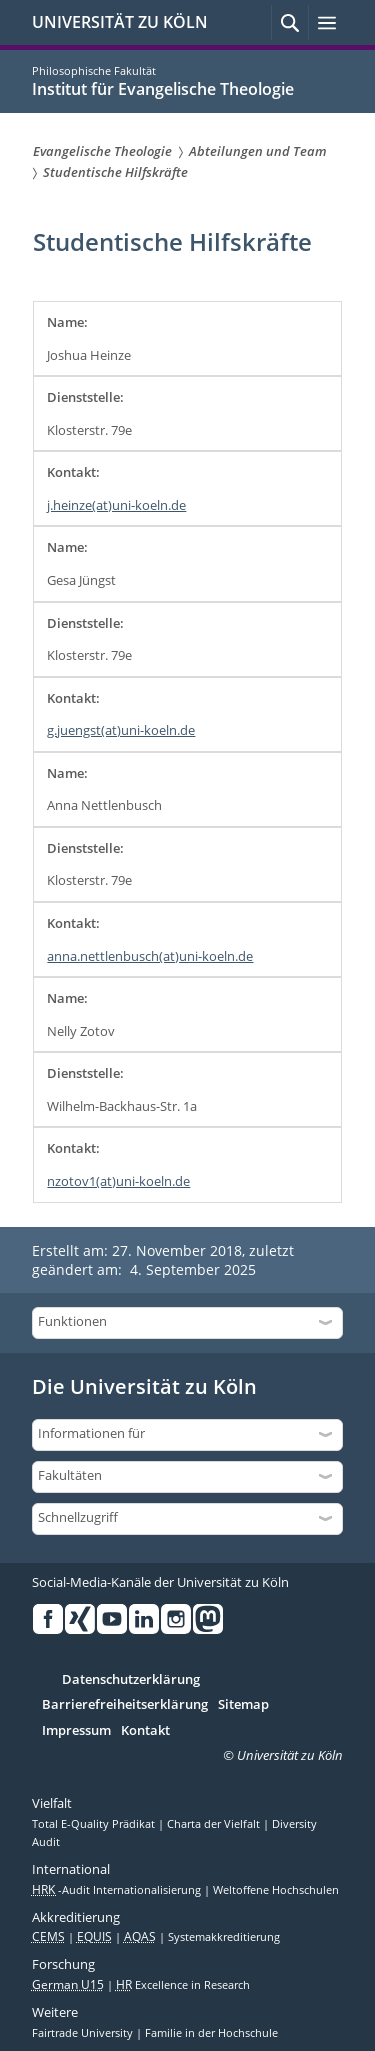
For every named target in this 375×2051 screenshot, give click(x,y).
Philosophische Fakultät (94, 70)
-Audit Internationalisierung (118, 1890)
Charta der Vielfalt (215, 1824)
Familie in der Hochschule (211, 2033)
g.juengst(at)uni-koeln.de (121, 730)
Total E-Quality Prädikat (95, 1824)
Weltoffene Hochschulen (276, 1890)
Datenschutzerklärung (131, 1680)
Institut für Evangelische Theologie (163, 89)
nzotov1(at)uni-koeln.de (118, 1181)
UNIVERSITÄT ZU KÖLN (120, 22)
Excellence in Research (183, 1985)
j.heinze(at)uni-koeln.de (116, 505)
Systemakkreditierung (224, 1937)
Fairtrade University (84, 2033)
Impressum (76, 1731)
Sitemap (243, 1705)
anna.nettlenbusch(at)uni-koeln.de (150, 956)
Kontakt (145, 1731)
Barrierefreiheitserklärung (125, 1705)
